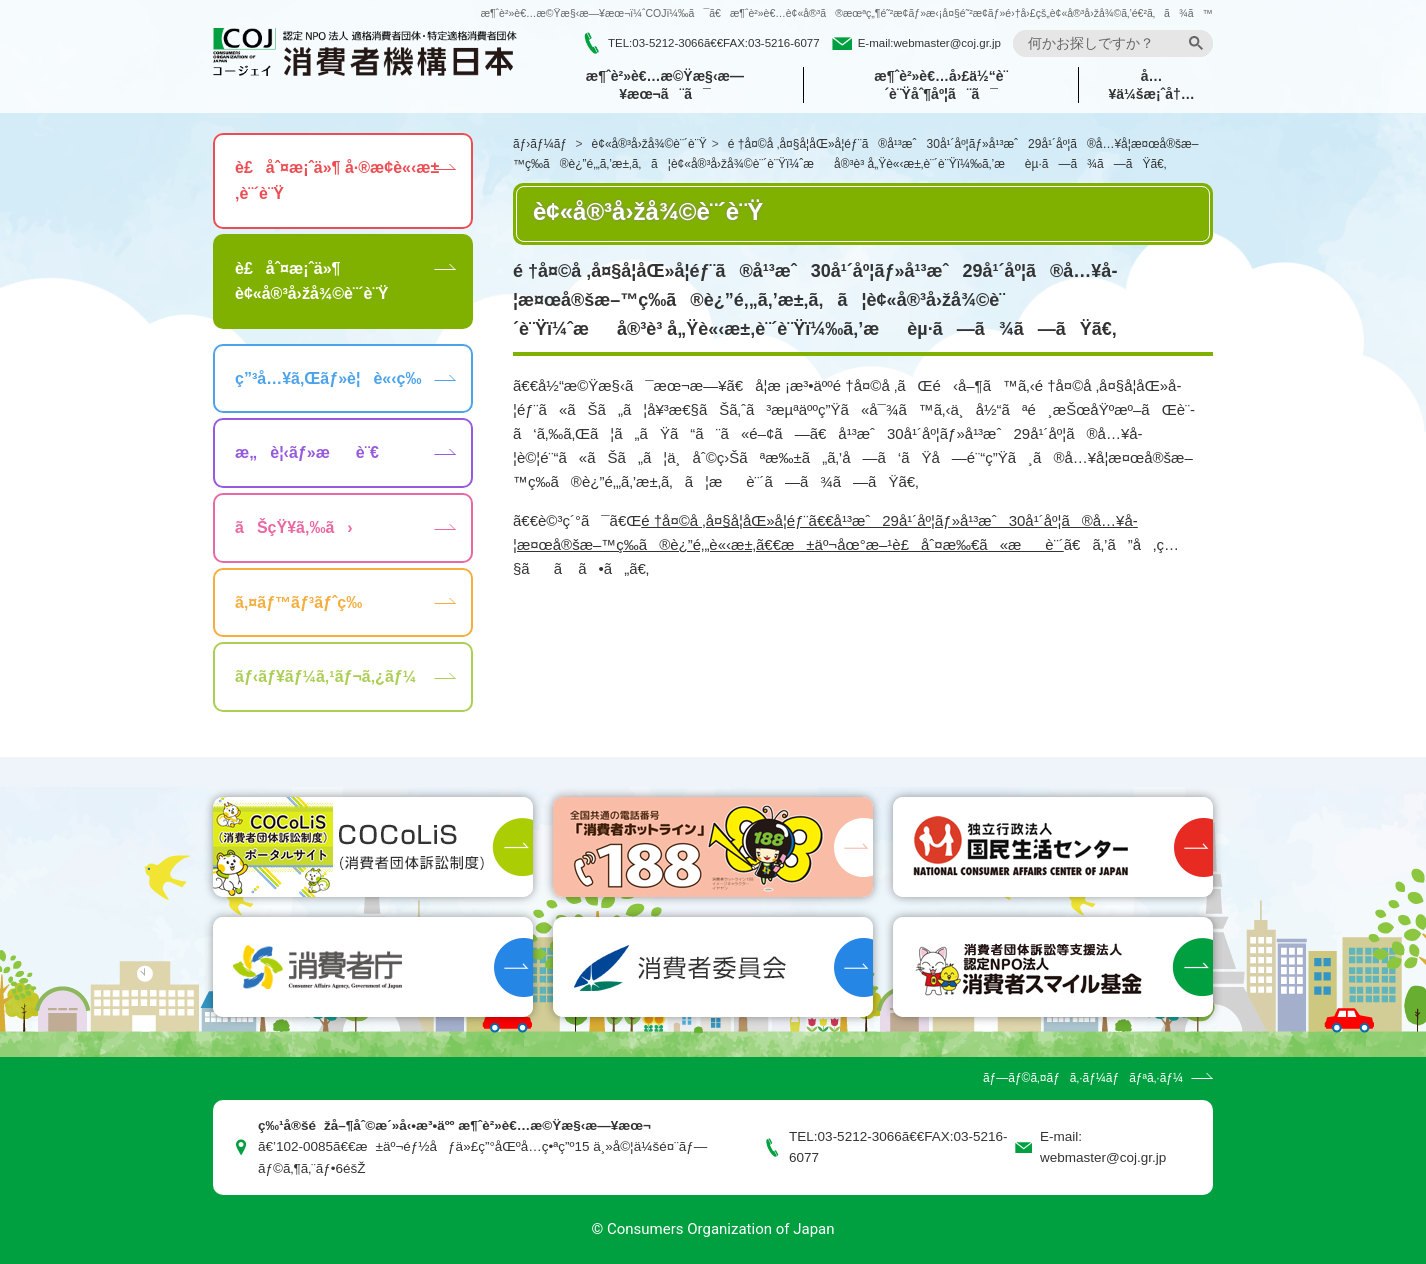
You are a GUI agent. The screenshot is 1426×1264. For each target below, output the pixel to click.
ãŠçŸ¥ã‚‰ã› (294, 527)
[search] (1104, 43)
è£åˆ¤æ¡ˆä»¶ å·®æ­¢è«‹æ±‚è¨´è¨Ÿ (337, 180)
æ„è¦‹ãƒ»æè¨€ (307, 452)
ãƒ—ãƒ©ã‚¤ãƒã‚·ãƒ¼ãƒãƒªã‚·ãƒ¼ (1083, 1078)
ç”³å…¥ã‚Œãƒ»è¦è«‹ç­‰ (328, 378)
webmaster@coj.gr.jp (947, 43)
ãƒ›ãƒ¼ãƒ (541, 144)
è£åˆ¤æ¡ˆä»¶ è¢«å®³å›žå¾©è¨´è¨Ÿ (311, 281)
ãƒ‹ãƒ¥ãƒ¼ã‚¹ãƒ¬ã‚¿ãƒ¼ (325, 676)
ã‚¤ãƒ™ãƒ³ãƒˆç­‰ (298, 602)
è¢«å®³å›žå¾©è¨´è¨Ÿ (649, 144)
